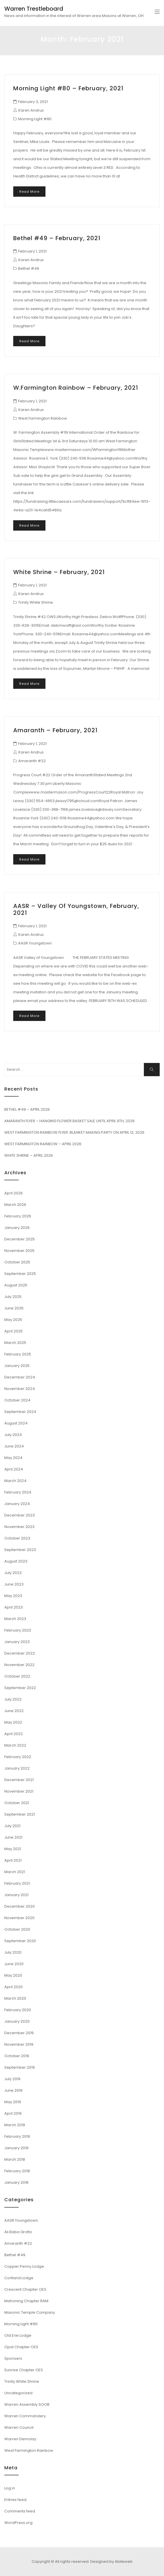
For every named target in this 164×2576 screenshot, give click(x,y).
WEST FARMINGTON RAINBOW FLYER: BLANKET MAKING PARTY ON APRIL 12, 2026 (74, 1132)
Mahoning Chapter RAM (26, 2301)
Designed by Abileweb (111, 2561)
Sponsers (13, 2358)
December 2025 (19, 1239)
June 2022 (14, 1710)
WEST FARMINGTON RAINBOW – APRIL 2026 (42, 1144)
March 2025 (15, 1342)
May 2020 (13, 1975)
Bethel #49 (28, 268)
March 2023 (15, 1618)
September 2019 (19, 2067)
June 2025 (14, 1308)
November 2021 (18, 1791)
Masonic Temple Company (29, 2312)
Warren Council (18, 2427)
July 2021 (12, 1826)
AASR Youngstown (35, 943)
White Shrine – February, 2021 (59, 572)
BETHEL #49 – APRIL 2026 (27, 1109)
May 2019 (12, 2102)
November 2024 (19, 1388)
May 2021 (12, 1849)
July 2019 (12, 2079)
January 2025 (17, 1365)
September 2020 (20, 1941)
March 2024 (15, 1480)
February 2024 (17, 1492)
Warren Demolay (20, 2439)
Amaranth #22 (32, 761)
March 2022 (15, 1745)
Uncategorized (18, 2393)
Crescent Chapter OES (25, 2289)
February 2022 (17, 1757)
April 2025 (13, 1331)
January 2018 (16, 2182)
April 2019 (13, 2113)
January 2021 (16, 1895)
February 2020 (17, 2010)
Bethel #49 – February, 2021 (56, 238)
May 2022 (13, 1722)
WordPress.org (18, 2522)
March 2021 (14, 1872)
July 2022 (13, 1699)
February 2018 (17, 2171)
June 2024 (14, 1446)
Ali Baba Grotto (18, 2232)
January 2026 (17, 1227)
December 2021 (19, 1780)
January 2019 (16, 2148)
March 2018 (14, 2159)
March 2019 (14, 2125)
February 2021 (17, 1883)
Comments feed (19, 2511)
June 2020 (14, 1964)
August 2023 (15, 1561)
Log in (9, 2488)
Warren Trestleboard (33, 9)
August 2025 (15, 1285)
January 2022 (17, 1768)
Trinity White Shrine (35, 602)
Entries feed (15, 2499)
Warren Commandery (25, 2416)
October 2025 (17, 1262)
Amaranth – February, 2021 (55, 730)
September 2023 (20, 1549)
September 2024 (20, 1411)
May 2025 (13, 1319)
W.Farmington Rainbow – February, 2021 (75, 388)
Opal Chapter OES (21, 2347)
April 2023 (13, 1607)
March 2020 (15, 1998)
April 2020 (13, 1987)
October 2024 (17, 1400)
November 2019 (18, 2044)
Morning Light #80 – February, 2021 (68, 88)
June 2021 (13, 1837)
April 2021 (13, 1860)
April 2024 (13, 1469)
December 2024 (19, 1377)
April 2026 (13, 1193)
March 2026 (15, 1204)
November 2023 (19, 1526)
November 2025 (19, 1250)
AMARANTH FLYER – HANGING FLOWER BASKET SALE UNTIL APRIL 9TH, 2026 (69, 1121)
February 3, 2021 (33, 101)
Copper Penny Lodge (24, 2266)
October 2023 (17, 1538)
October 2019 (16, 2056)
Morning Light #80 (35, 119)
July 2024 (13, 1434)
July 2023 (13, 1572)
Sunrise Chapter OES (23, 2370)
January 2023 (17, 1641)
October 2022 (17, 1676)
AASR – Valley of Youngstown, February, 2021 (76, 909)
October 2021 (16, 1803)
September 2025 (20, 1273)
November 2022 (19, 1664)
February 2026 (17, 1216)
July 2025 (13, 1296)
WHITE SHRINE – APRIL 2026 (28, 1155)
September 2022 (20, 1687)
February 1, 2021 (32, 251)
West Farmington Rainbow (42, 418)
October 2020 (17, 1929)
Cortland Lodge (18, 2278)
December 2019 (19, 2033)
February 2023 (17, 1630)
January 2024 (17, 1503)
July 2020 (13, 1952)
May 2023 (13, 1595)
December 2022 (19, 1653)
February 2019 (17, 2136)
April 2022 (13, 1734)
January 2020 (17, 2021)
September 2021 (19, 1814)
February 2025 (17, 1354)
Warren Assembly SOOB (26, 2404)
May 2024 (13, 1457)
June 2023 (14, 1584)
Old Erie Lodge (17, 2335)
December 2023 (19, 1515)
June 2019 (13, 2090)
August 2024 (16, 1423)
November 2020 (19, 1918)
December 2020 (19, 1906)
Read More (29, 191)
